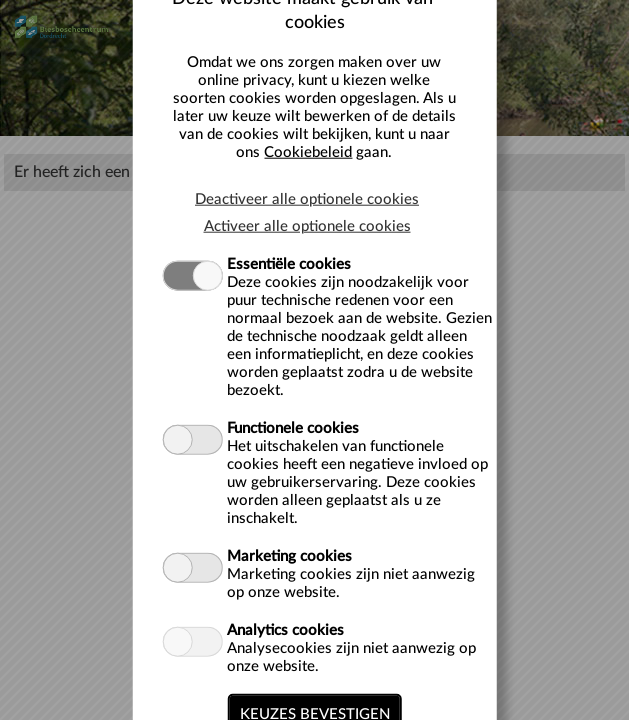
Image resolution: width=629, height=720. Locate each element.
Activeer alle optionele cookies (307, 225)
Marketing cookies (289, 555)
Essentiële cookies (289, 263)
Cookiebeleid (308, 151)
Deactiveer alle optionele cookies (307, 198)
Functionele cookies (293, 427)
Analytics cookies (285, 629)
